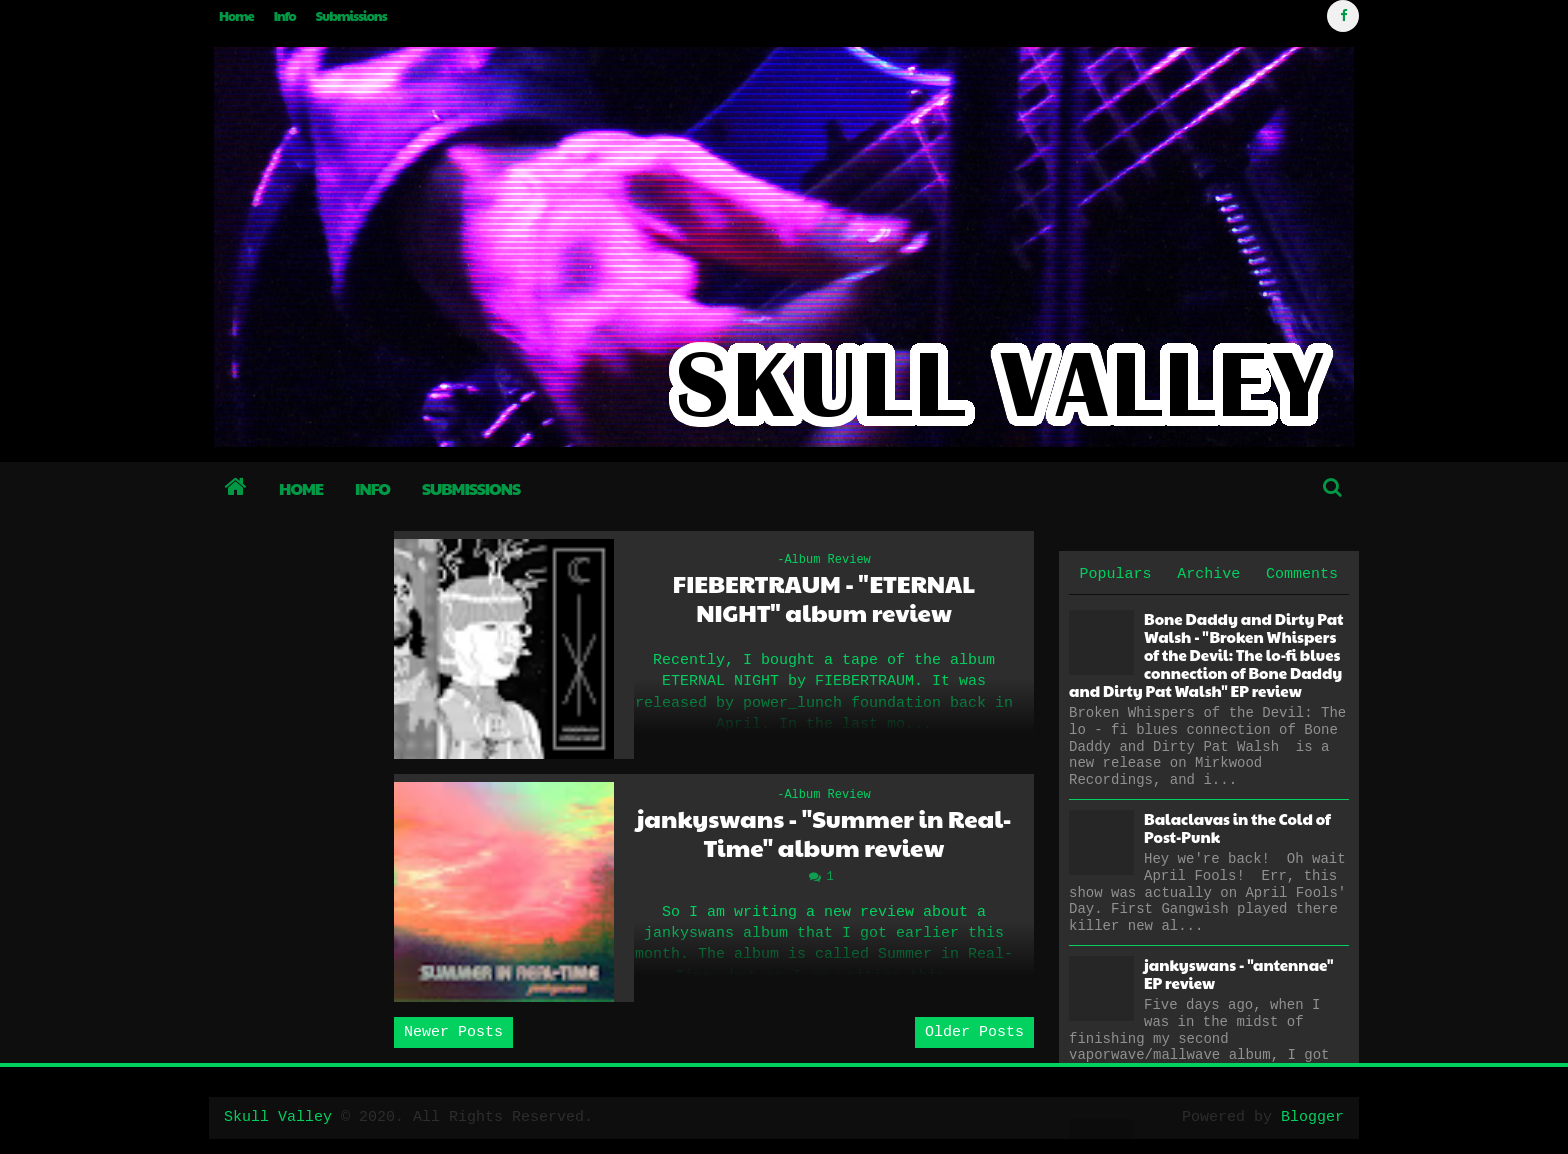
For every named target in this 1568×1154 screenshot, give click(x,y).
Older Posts (974, 1032)
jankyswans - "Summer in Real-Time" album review (824, 833)
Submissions (351, 16)
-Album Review (824, 560)
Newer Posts (453, 1032)
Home (236, 16)
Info (285, 16)
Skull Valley (278, 1117)
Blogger (1312, 1117)
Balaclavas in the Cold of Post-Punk (1237, 827)
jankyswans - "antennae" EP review (1238, 973)
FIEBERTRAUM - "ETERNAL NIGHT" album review (824, 598)
